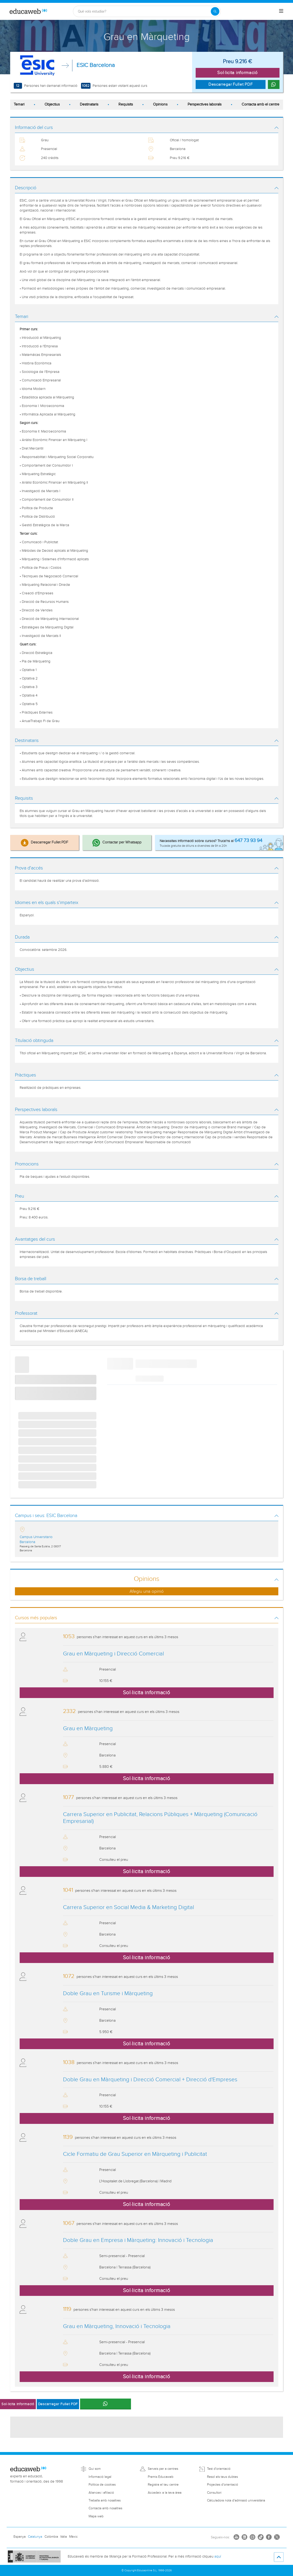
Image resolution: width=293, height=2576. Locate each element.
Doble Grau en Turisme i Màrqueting (108, 1993)
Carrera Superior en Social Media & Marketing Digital (128, 1907)
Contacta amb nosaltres (105, 2508)
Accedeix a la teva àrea (164, 2493)
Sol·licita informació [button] (237, 72)
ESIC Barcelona (96, 65)
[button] (273, 84)
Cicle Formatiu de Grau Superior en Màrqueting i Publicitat (135, 2154)
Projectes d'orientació (222, 2485)
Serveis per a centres (163, 2469)
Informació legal (100, 2477)
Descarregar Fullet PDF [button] (230, 84)
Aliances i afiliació (101, 2493)
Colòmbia (51, 2537)
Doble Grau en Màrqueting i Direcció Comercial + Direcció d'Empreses (150, 2079)
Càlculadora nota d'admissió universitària (236, 2500)
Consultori (214, 2493)
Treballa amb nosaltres (105, 2500)
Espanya (20, 2537)
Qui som (95, 2469)
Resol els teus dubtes (222, 2477)
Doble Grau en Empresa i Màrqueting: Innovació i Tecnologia (138, 2240)
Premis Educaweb (160, 2477)
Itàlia (63, 2537)
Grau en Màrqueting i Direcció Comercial (113, 1653)
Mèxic (73, 2537)
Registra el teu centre (163, 2485)
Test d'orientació (218, 2469)
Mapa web (96, 2516)
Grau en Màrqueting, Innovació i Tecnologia (117, 2326)
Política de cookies (102, 2485)
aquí (217, 2556)
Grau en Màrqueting (88, 1728)
